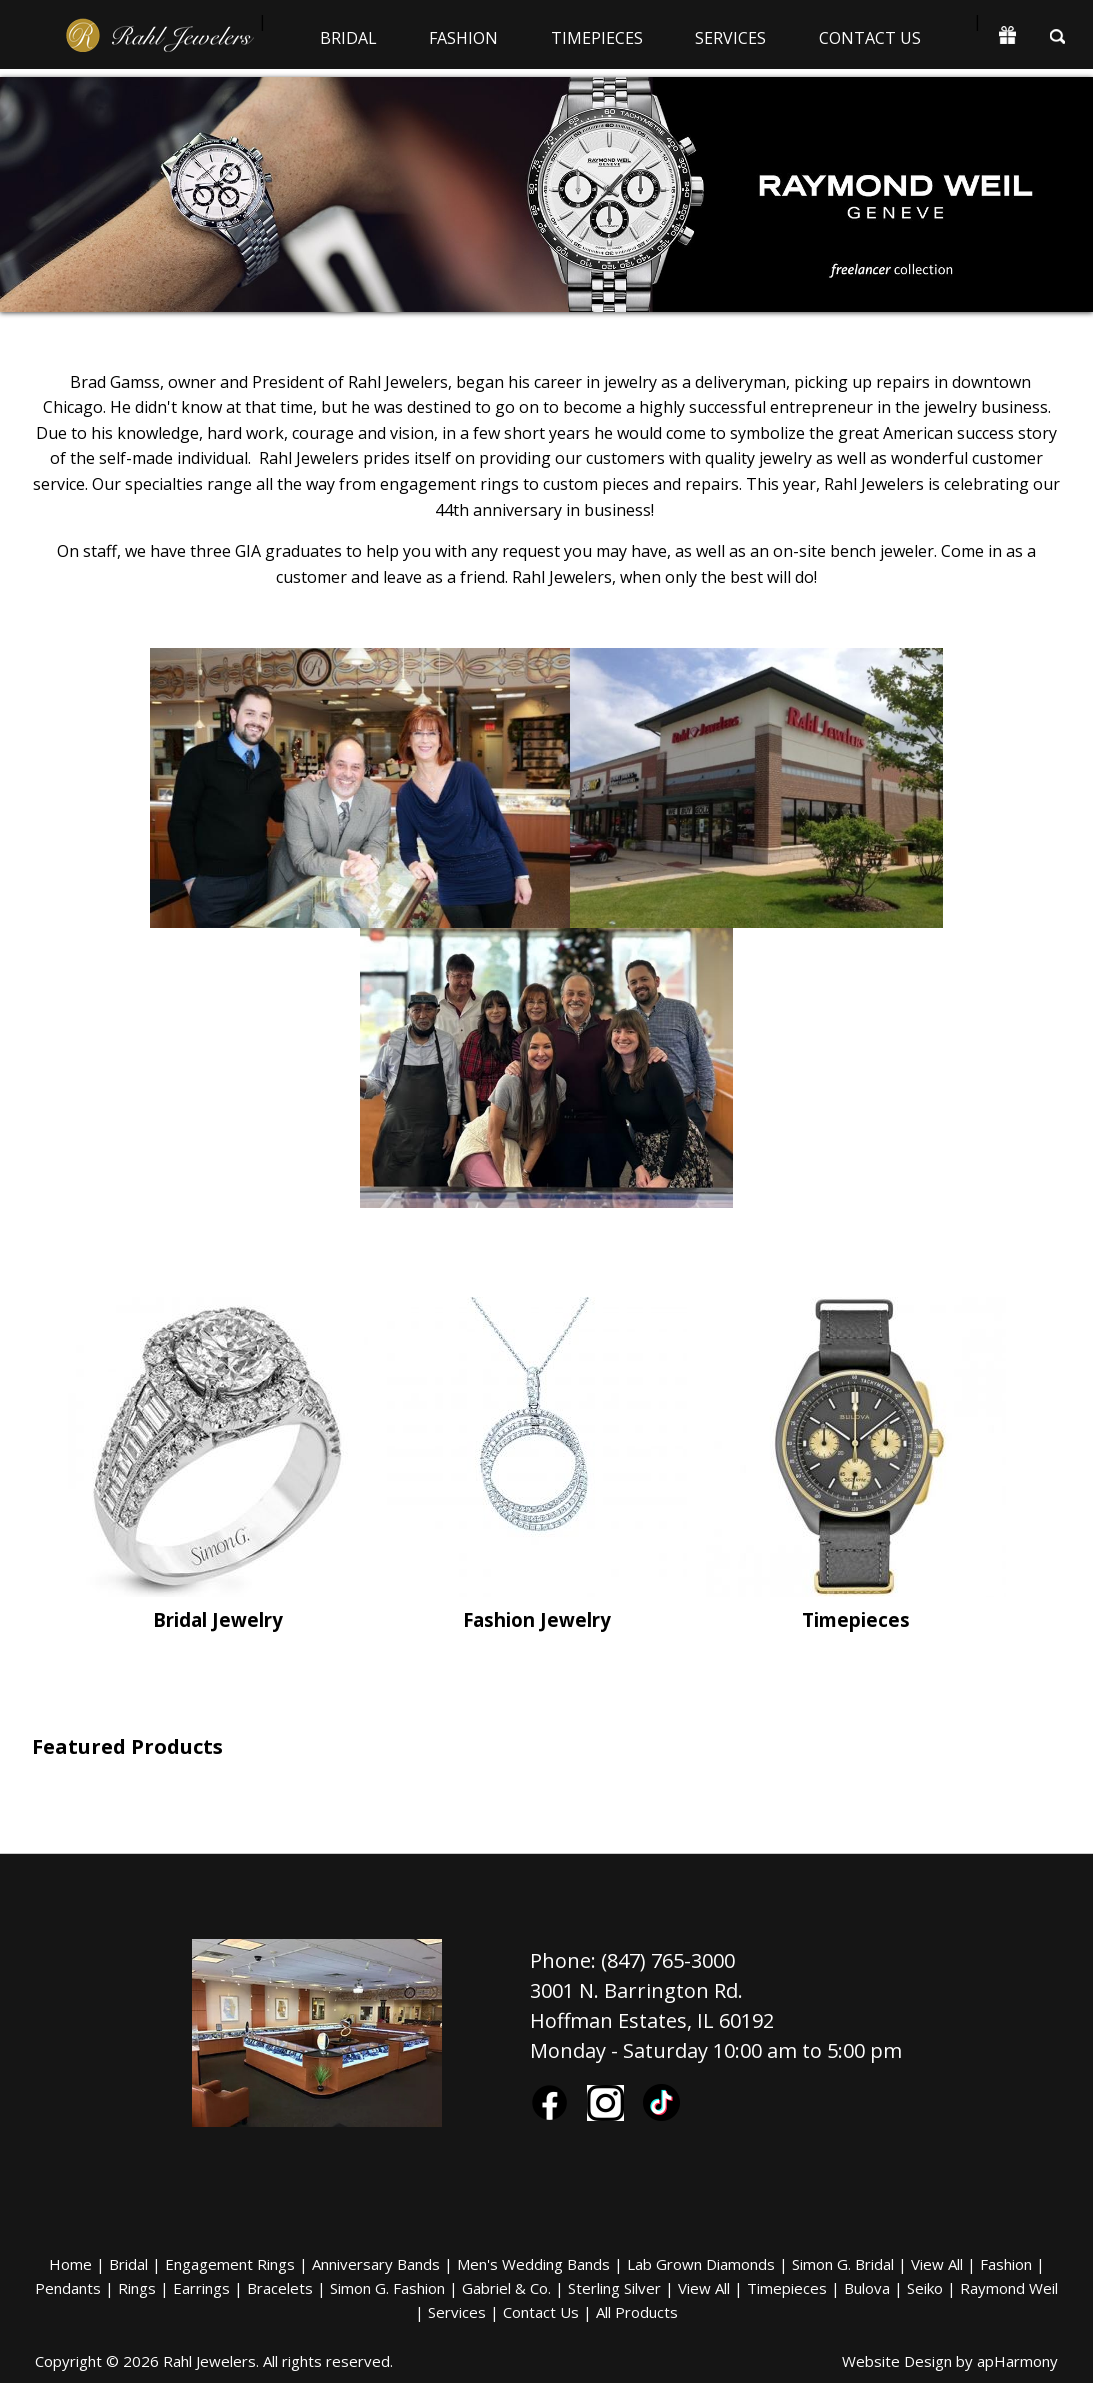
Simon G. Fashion (387, 2288)
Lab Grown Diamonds (701, 2264)
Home (70, 2264)
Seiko (925, 2288)
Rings (137, 2288)
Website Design (897, 2361)
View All (937, 2264)
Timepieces (597, 38)
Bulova (867, 2288)
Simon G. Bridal (843, 2264)
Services (730, 38)
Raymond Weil (1009, 2288)
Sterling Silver (614, 2288)
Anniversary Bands (376, 2264)
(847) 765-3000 (668, 1960)
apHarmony (1017, 2361)
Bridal (348, 38)
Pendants (68, 2288)
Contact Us (870, 38)
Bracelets (280, 2288)
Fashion (463, 38)
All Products (637, 2312)
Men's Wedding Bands (533, 2264)
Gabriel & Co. (506, 2288)
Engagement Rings (230, 2264)
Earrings (201, 2288)
